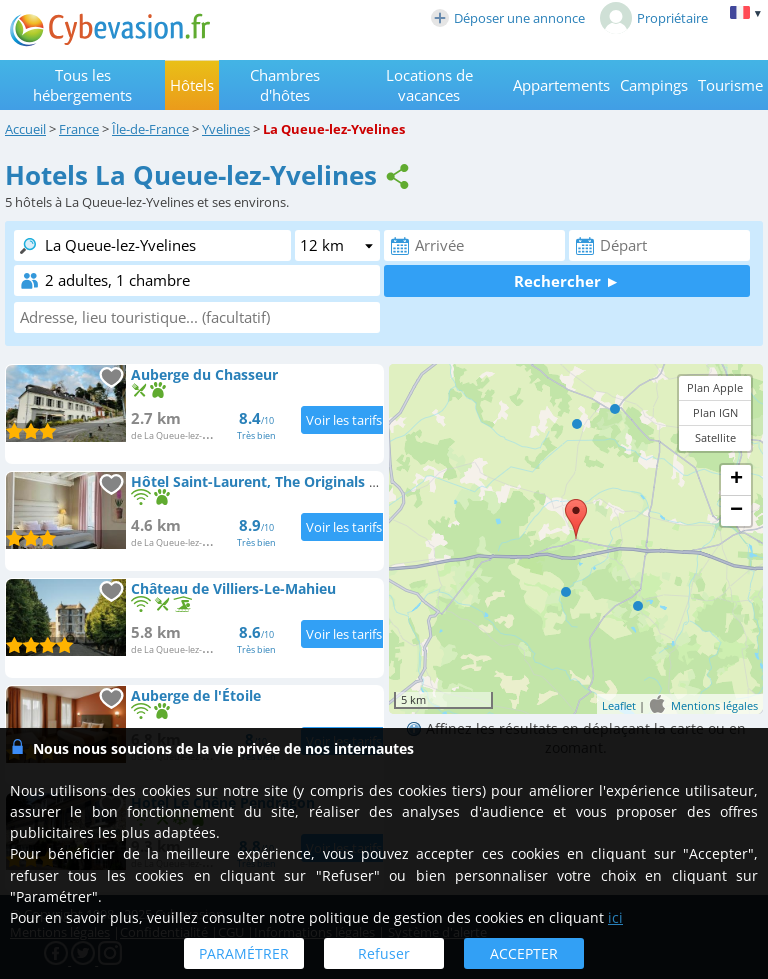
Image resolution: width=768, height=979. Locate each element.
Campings (654, 85)
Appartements (561, 85)
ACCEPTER (524, 953)
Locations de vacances (429, 85)
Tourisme (730, 85)
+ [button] (736, 480)
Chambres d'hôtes (285, 85)
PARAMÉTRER (244, 953)
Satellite (715, 437)
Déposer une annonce (508, 18)
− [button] (736, 511)
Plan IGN (715, 412)
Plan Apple (715, 387)
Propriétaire (654, 18)
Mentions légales (714, 705)
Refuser (384, 953)
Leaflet (619, 705)
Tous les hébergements (82, 85)
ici (615, 917)
